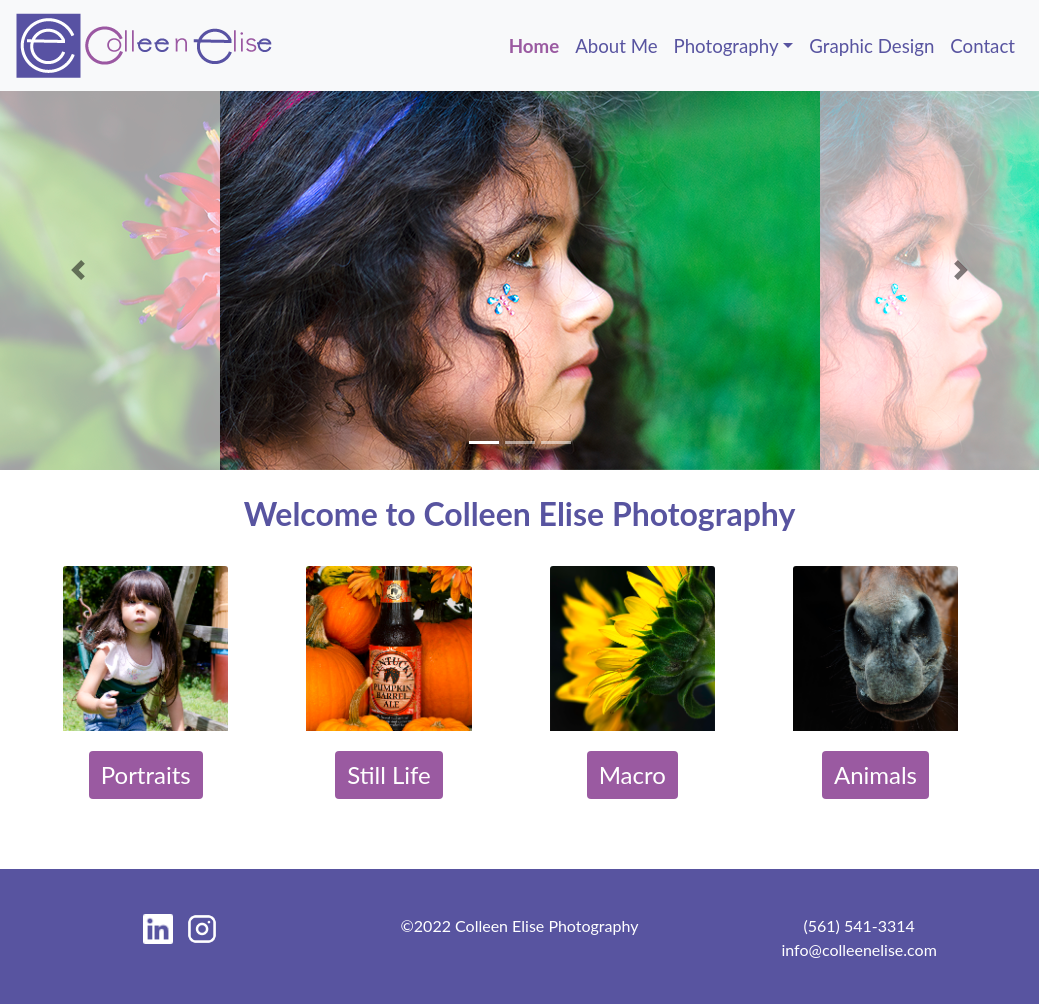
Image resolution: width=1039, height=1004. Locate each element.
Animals (875, 774)
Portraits (146, 774)
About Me (616, 46)
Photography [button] (726, 46)
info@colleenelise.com (858, 949)
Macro (632, 774)
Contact (982, 46)
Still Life (389, 774)
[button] (78, 270)
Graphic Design (871, 46)
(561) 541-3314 (858, 925)
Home (538, 44)
